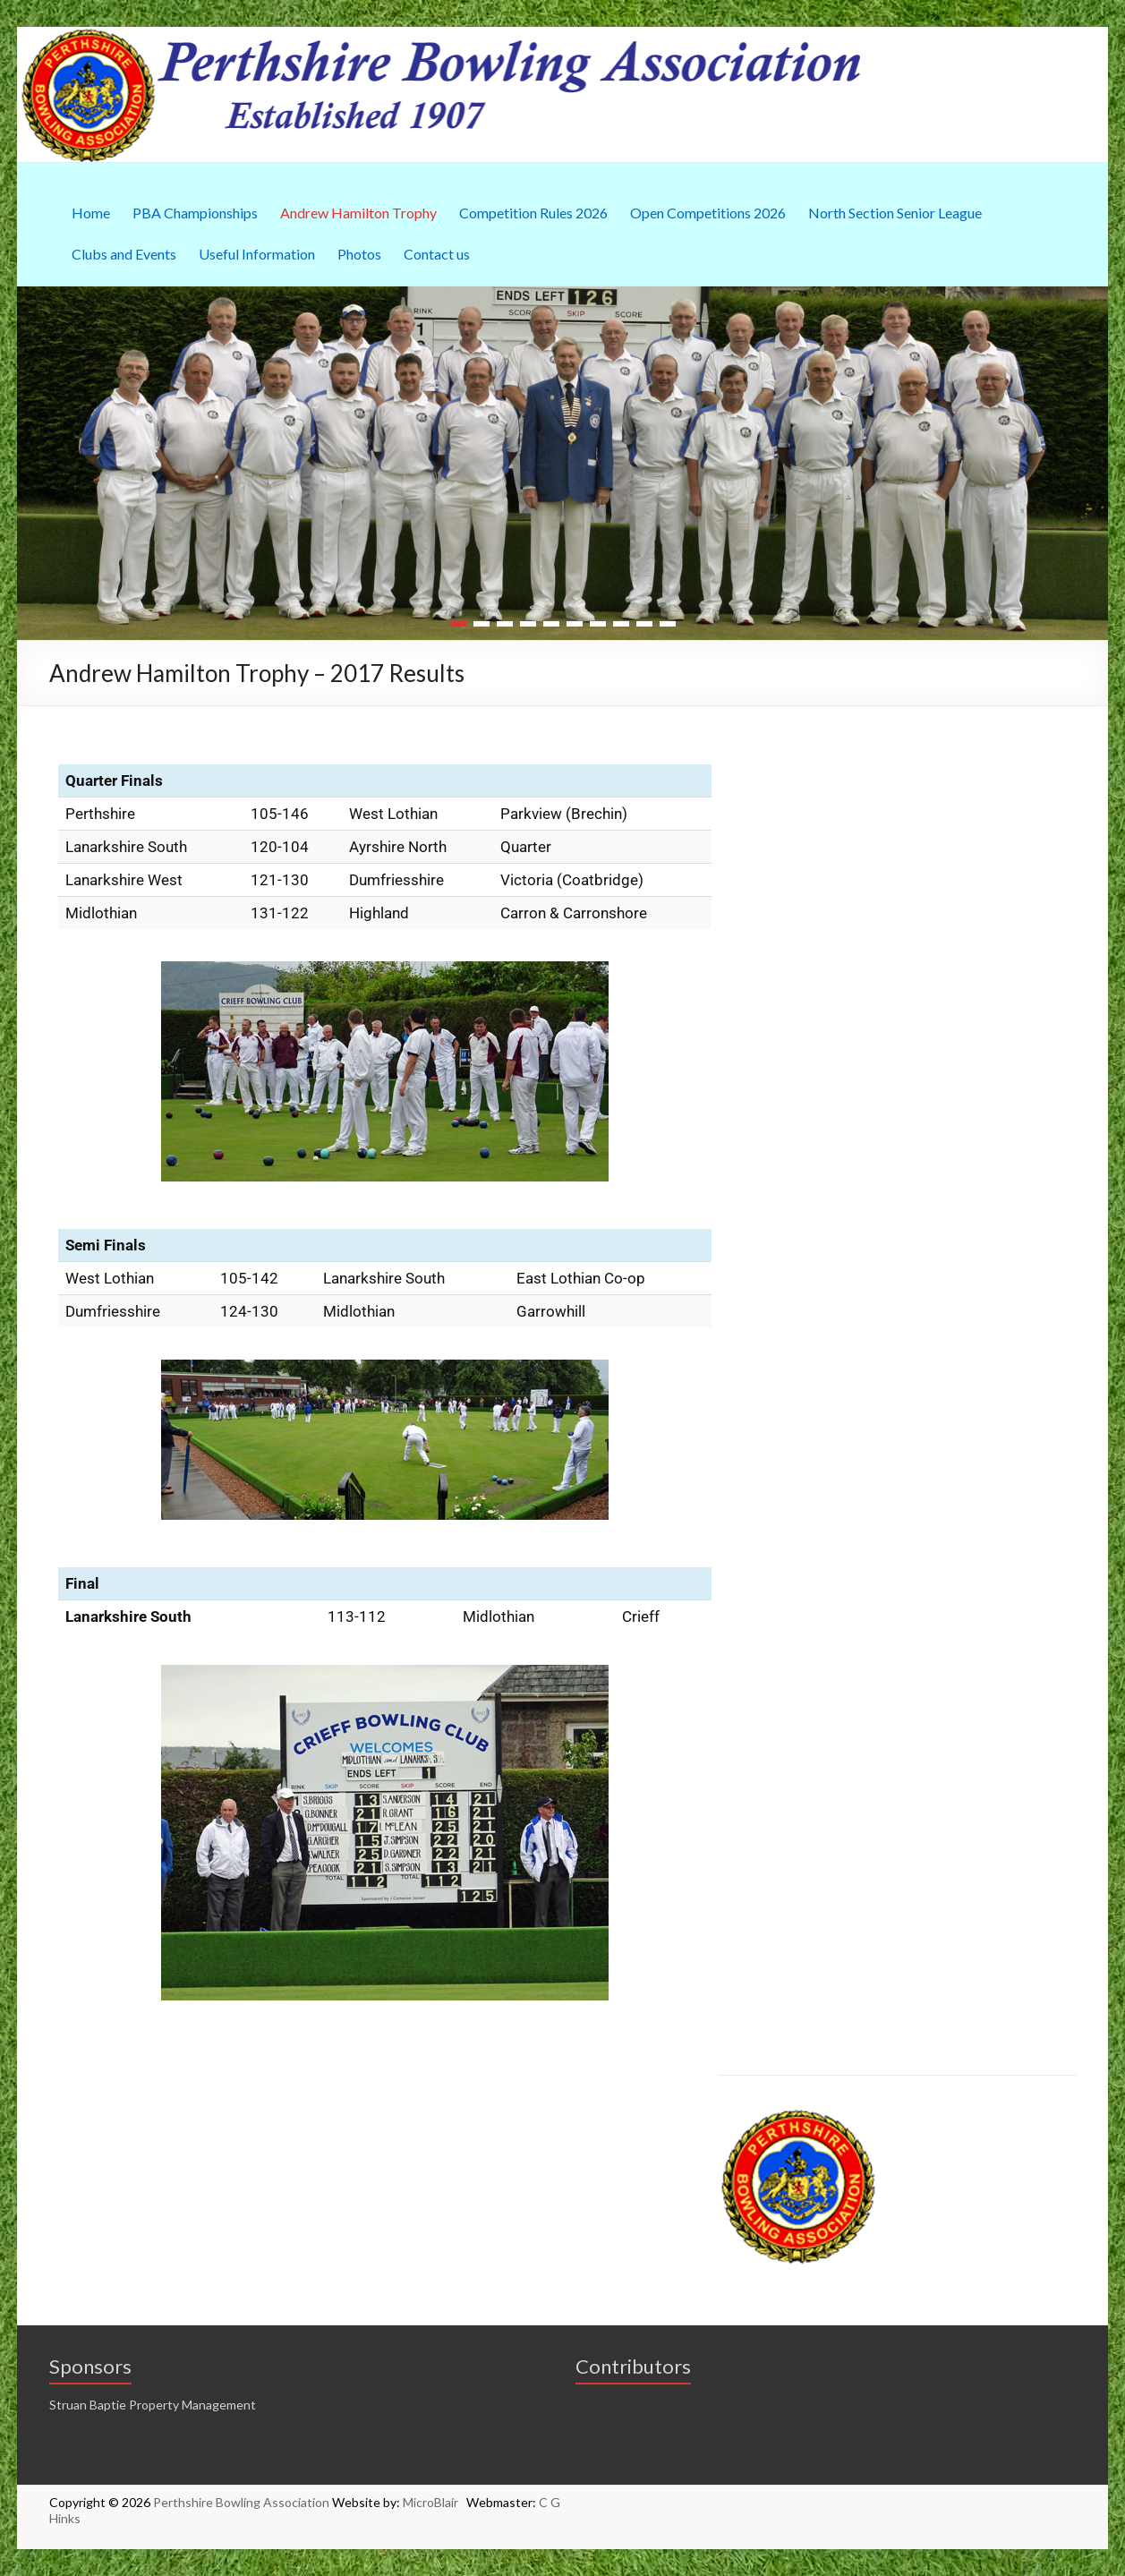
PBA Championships (195, 212)
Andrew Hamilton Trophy (358, 212)
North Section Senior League (895, 212)
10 (667, 624)
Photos (359, 253)
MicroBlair (434, 2502)
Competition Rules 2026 (533, 212)
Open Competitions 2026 (708, 212)
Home (91, 212)
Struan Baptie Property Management (152, 2404)
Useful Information (257, 253)
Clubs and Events (124, 253)
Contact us (437, 253)
